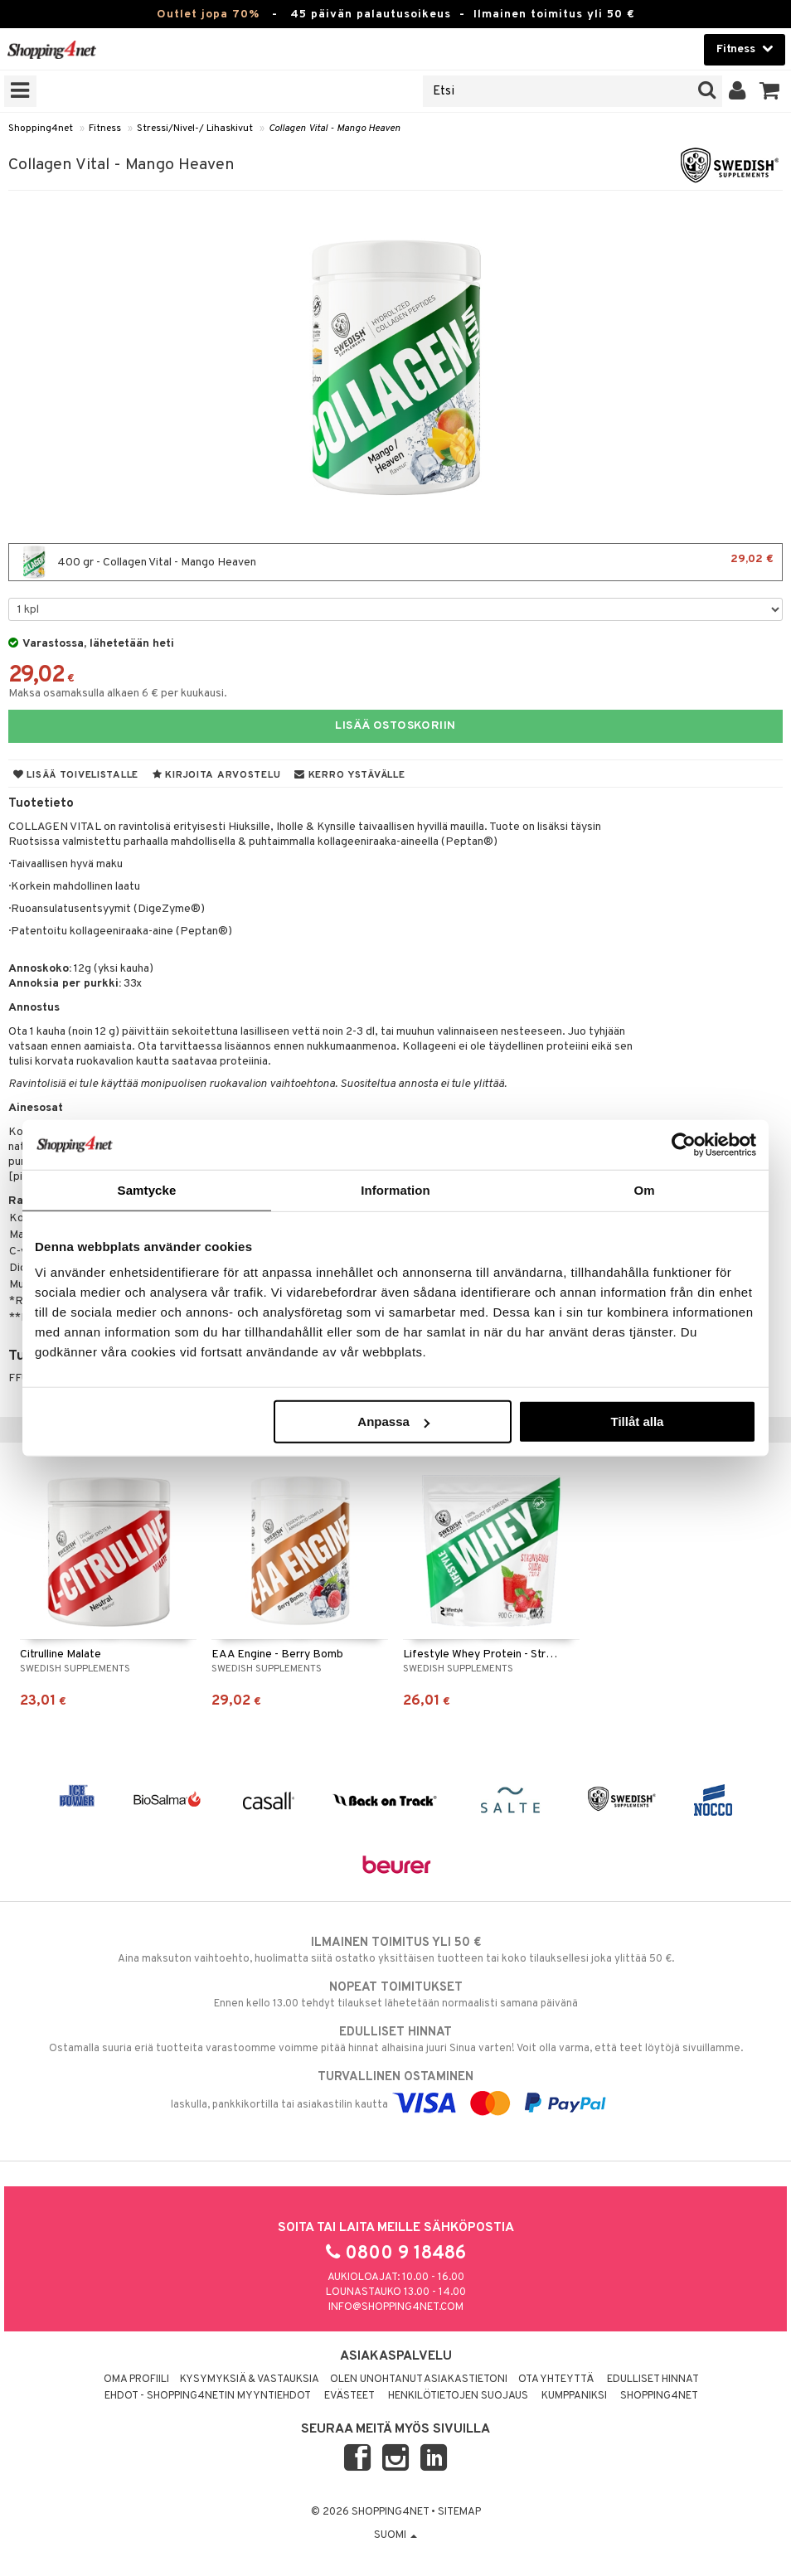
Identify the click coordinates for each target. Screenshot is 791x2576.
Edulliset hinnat (653, 2379)
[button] (770, 91)
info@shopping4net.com (395, 2307)
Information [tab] (395, 1189)
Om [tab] (643, 1189)
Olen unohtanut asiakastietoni (418, 2379)
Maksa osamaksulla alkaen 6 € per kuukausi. (117, 693)
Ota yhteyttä (556, 2379)
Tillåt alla (636, 1421)
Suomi (395, 2535)
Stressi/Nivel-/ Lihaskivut (195, 128)
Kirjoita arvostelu (216, 775)
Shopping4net (40, 128)
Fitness (105, 128)
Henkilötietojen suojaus (458, 2396)
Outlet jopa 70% (208, 14)
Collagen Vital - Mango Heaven (334, 128)
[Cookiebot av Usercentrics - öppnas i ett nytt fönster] (683, 1144)
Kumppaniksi (574, 2396)
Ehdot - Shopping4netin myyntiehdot (207, 2396)
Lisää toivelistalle (75, 775)
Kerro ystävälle (349, 775)
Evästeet (349, 2396)
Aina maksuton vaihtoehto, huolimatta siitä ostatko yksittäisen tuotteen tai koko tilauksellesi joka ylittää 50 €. (395, 1950)
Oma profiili (136, 2379)
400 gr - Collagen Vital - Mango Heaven (395, 562)
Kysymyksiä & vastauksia (249, 2379)
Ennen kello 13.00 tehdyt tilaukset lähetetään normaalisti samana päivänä (395, 1995)
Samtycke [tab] (147, 1189)
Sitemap (459, 2512)
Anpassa (393, 1421)
